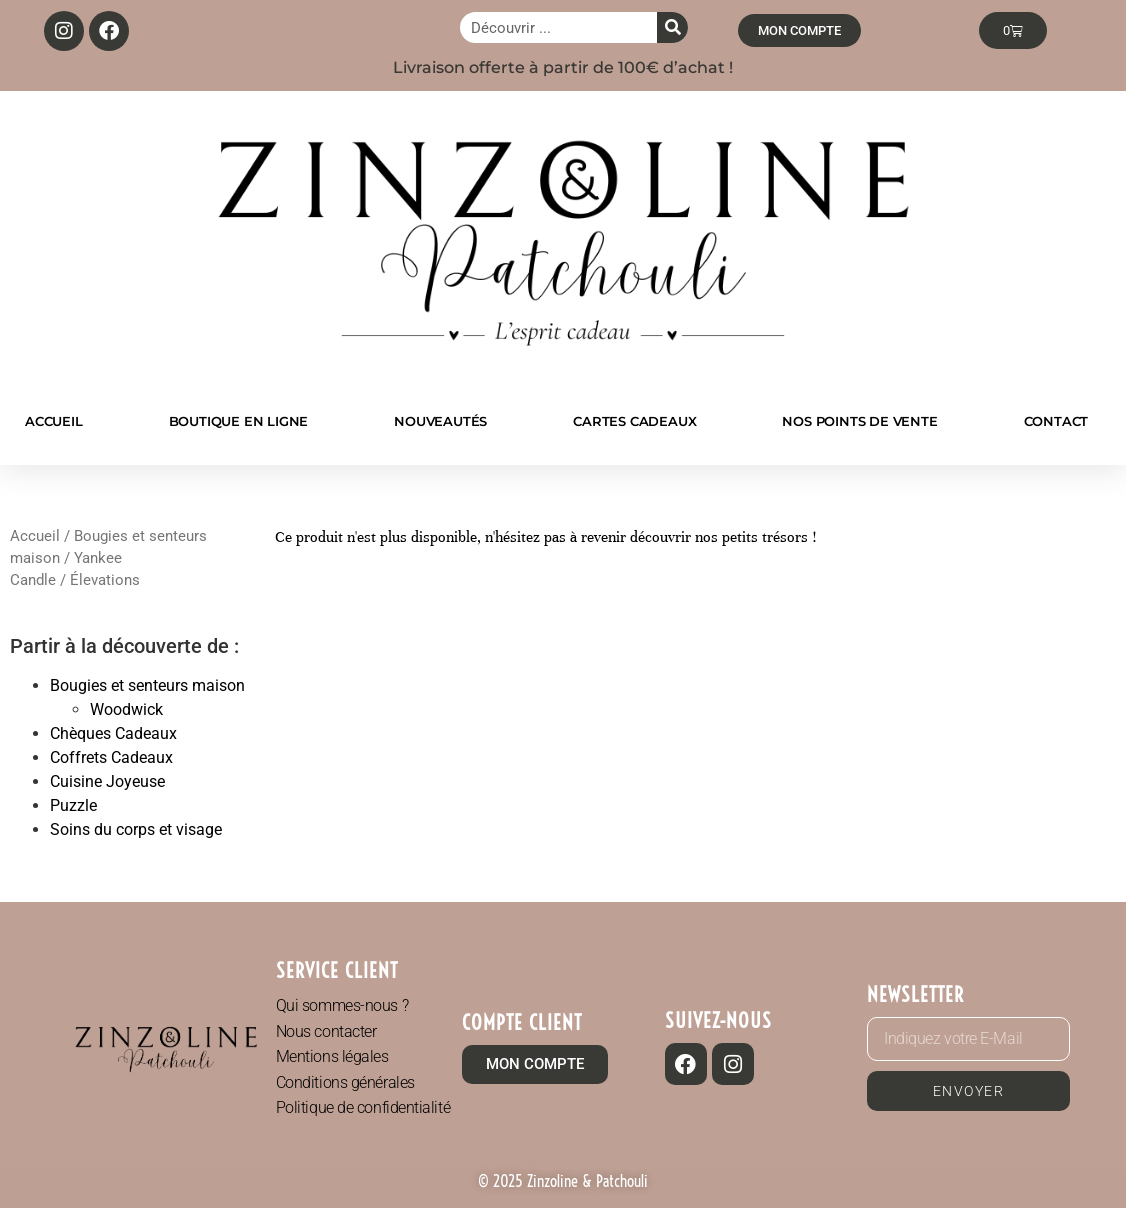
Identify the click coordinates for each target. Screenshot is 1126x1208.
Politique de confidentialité (363, 1107)
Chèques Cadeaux (113, 733)
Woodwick (126, 709)
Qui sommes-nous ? (342, 1005)
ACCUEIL (54, 421)
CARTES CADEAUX (634, 421)
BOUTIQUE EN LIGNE (239, 421)
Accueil (35, 536)
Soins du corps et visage (136, 829)
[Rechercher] (672, 27)
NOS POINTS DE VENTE (859, 421)
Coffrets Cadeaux (111, 757)
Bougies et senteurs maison (147, 685)
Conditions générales (345, 1082)
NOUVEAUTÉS (440, 421)
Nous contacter (326, 1031)
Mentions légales (332, 1056)
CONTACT (1056, 421)
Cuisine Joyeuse (107, 781)
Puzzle (73, 805)
